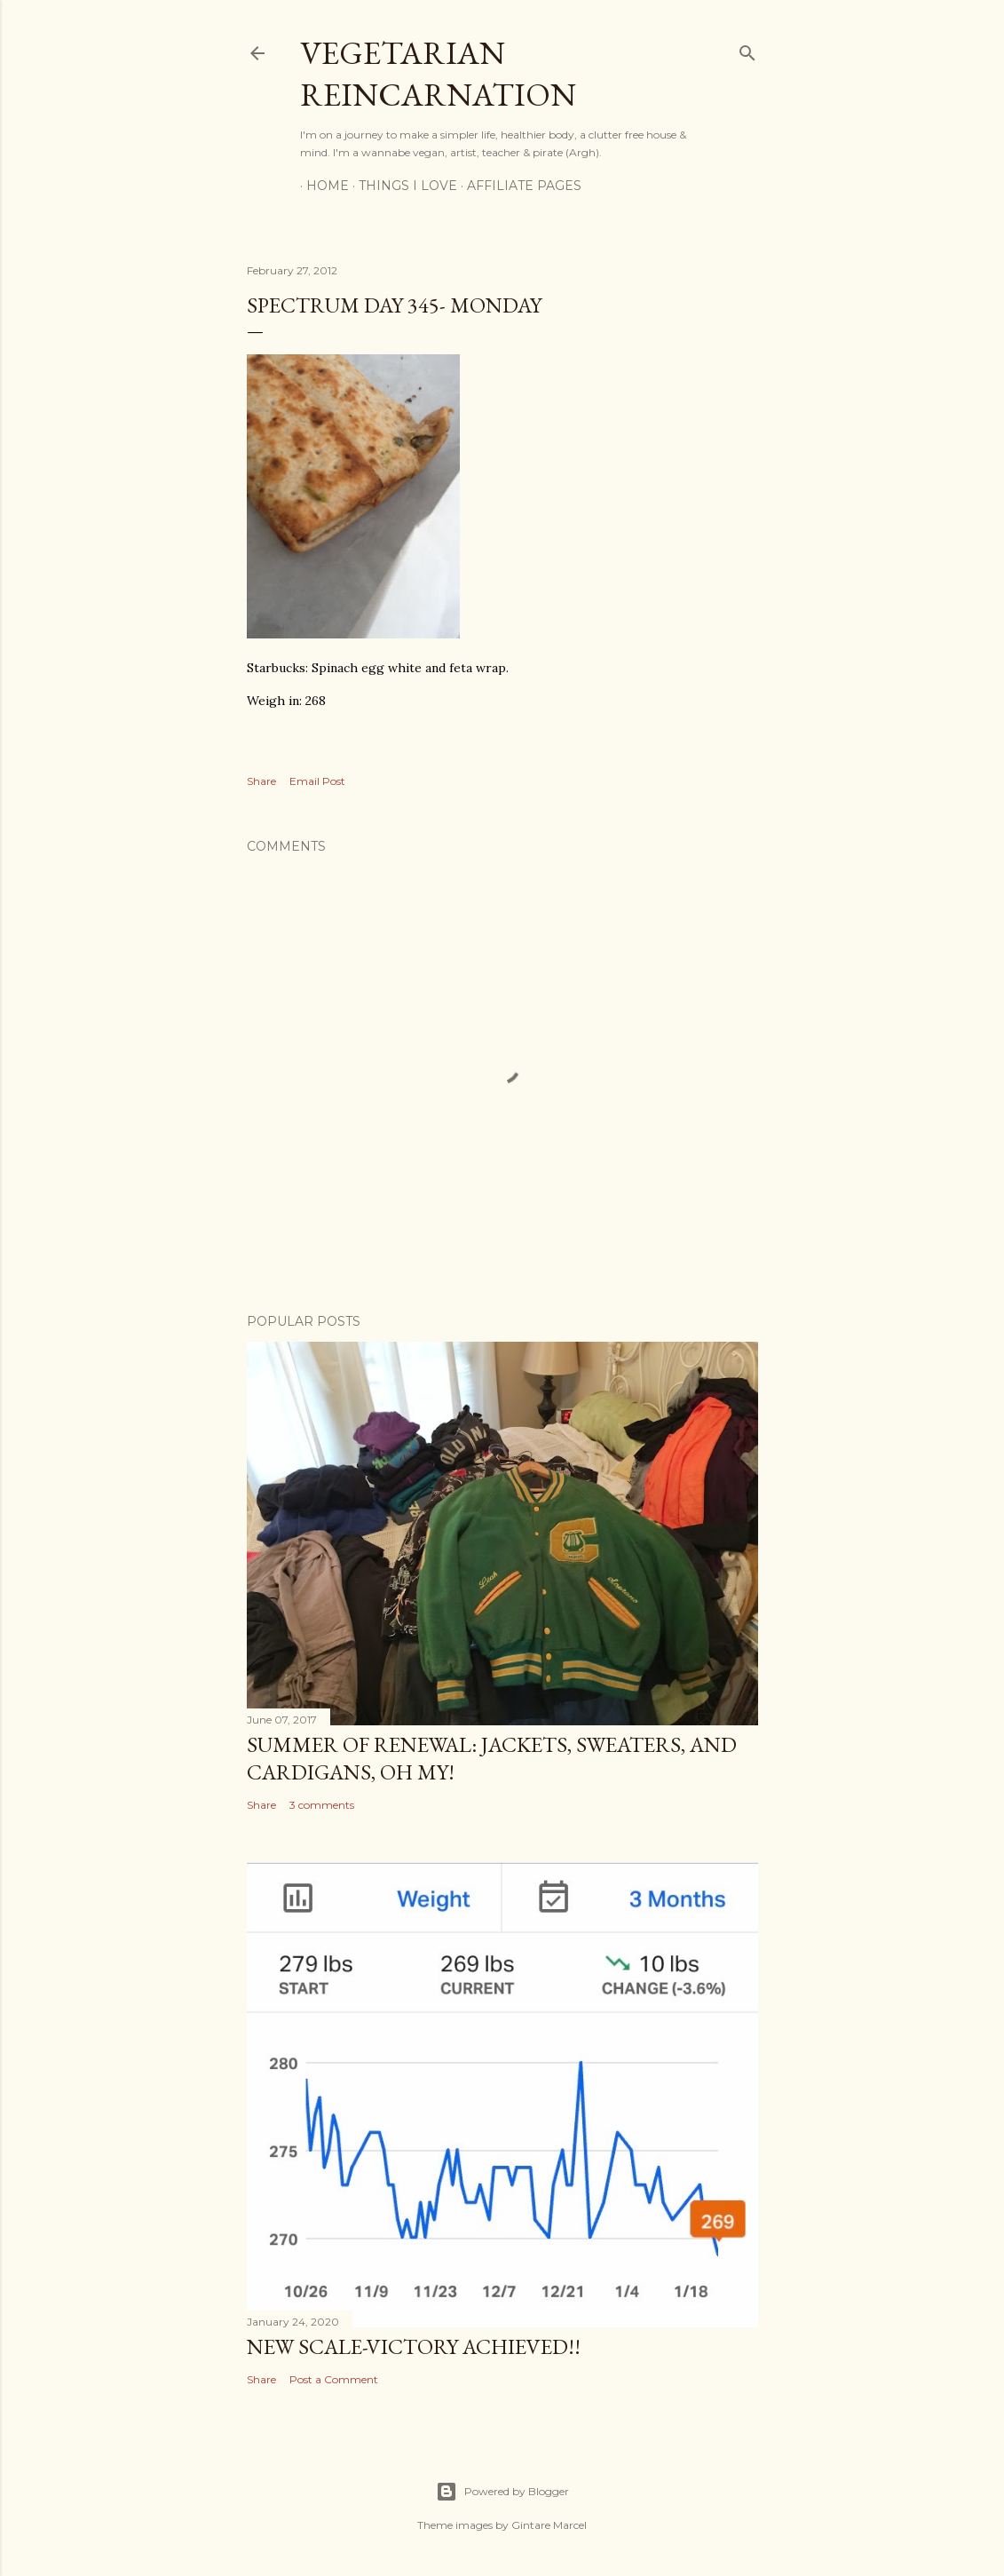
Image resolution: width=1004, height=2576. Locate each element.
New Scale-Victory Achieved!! (414, 2346)
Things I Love (401, 186)
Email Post (317, 781)
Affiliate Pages (518, 186)
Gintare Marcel (549, 2525)
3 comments (321, 1804)
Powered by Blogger (502, 2491)
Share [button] (261, 781)
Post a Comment (333, 2379)
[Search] (747, 49)
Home (321, 186)
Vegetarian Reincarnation (438, 73)
